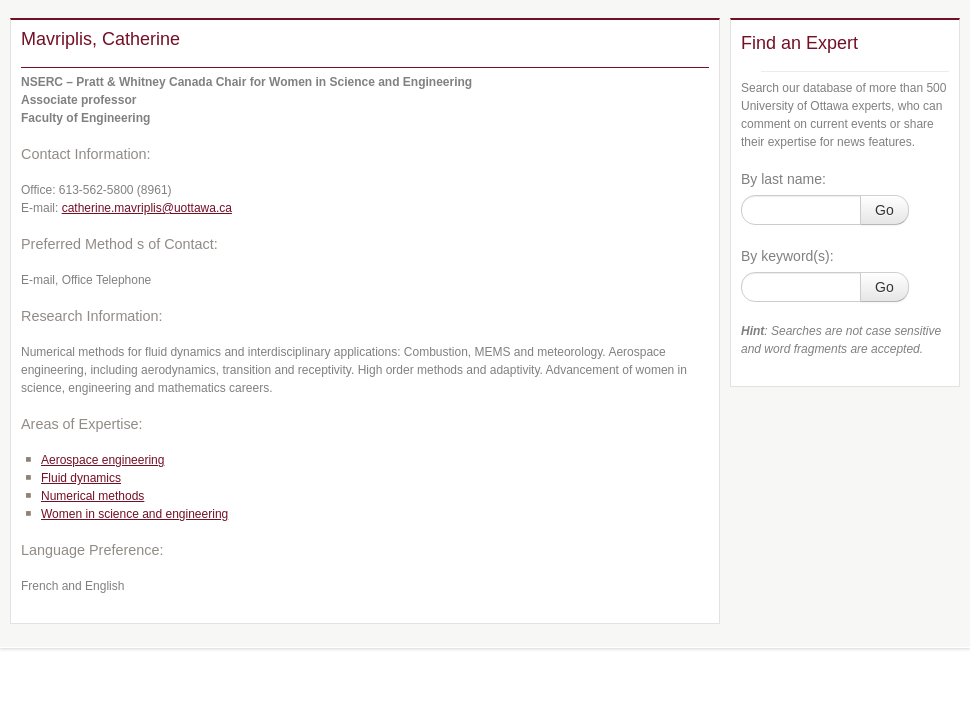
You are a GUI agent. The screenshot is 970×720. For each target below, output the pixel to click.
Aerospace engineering (102, 460)
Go (884, 210)
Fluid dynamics (81, 478)
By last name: (783, 179)
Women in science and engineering (134, 514)
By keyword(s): (787, 256)
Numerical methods (92, 496)
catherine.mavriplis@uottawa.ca (147, 208)
